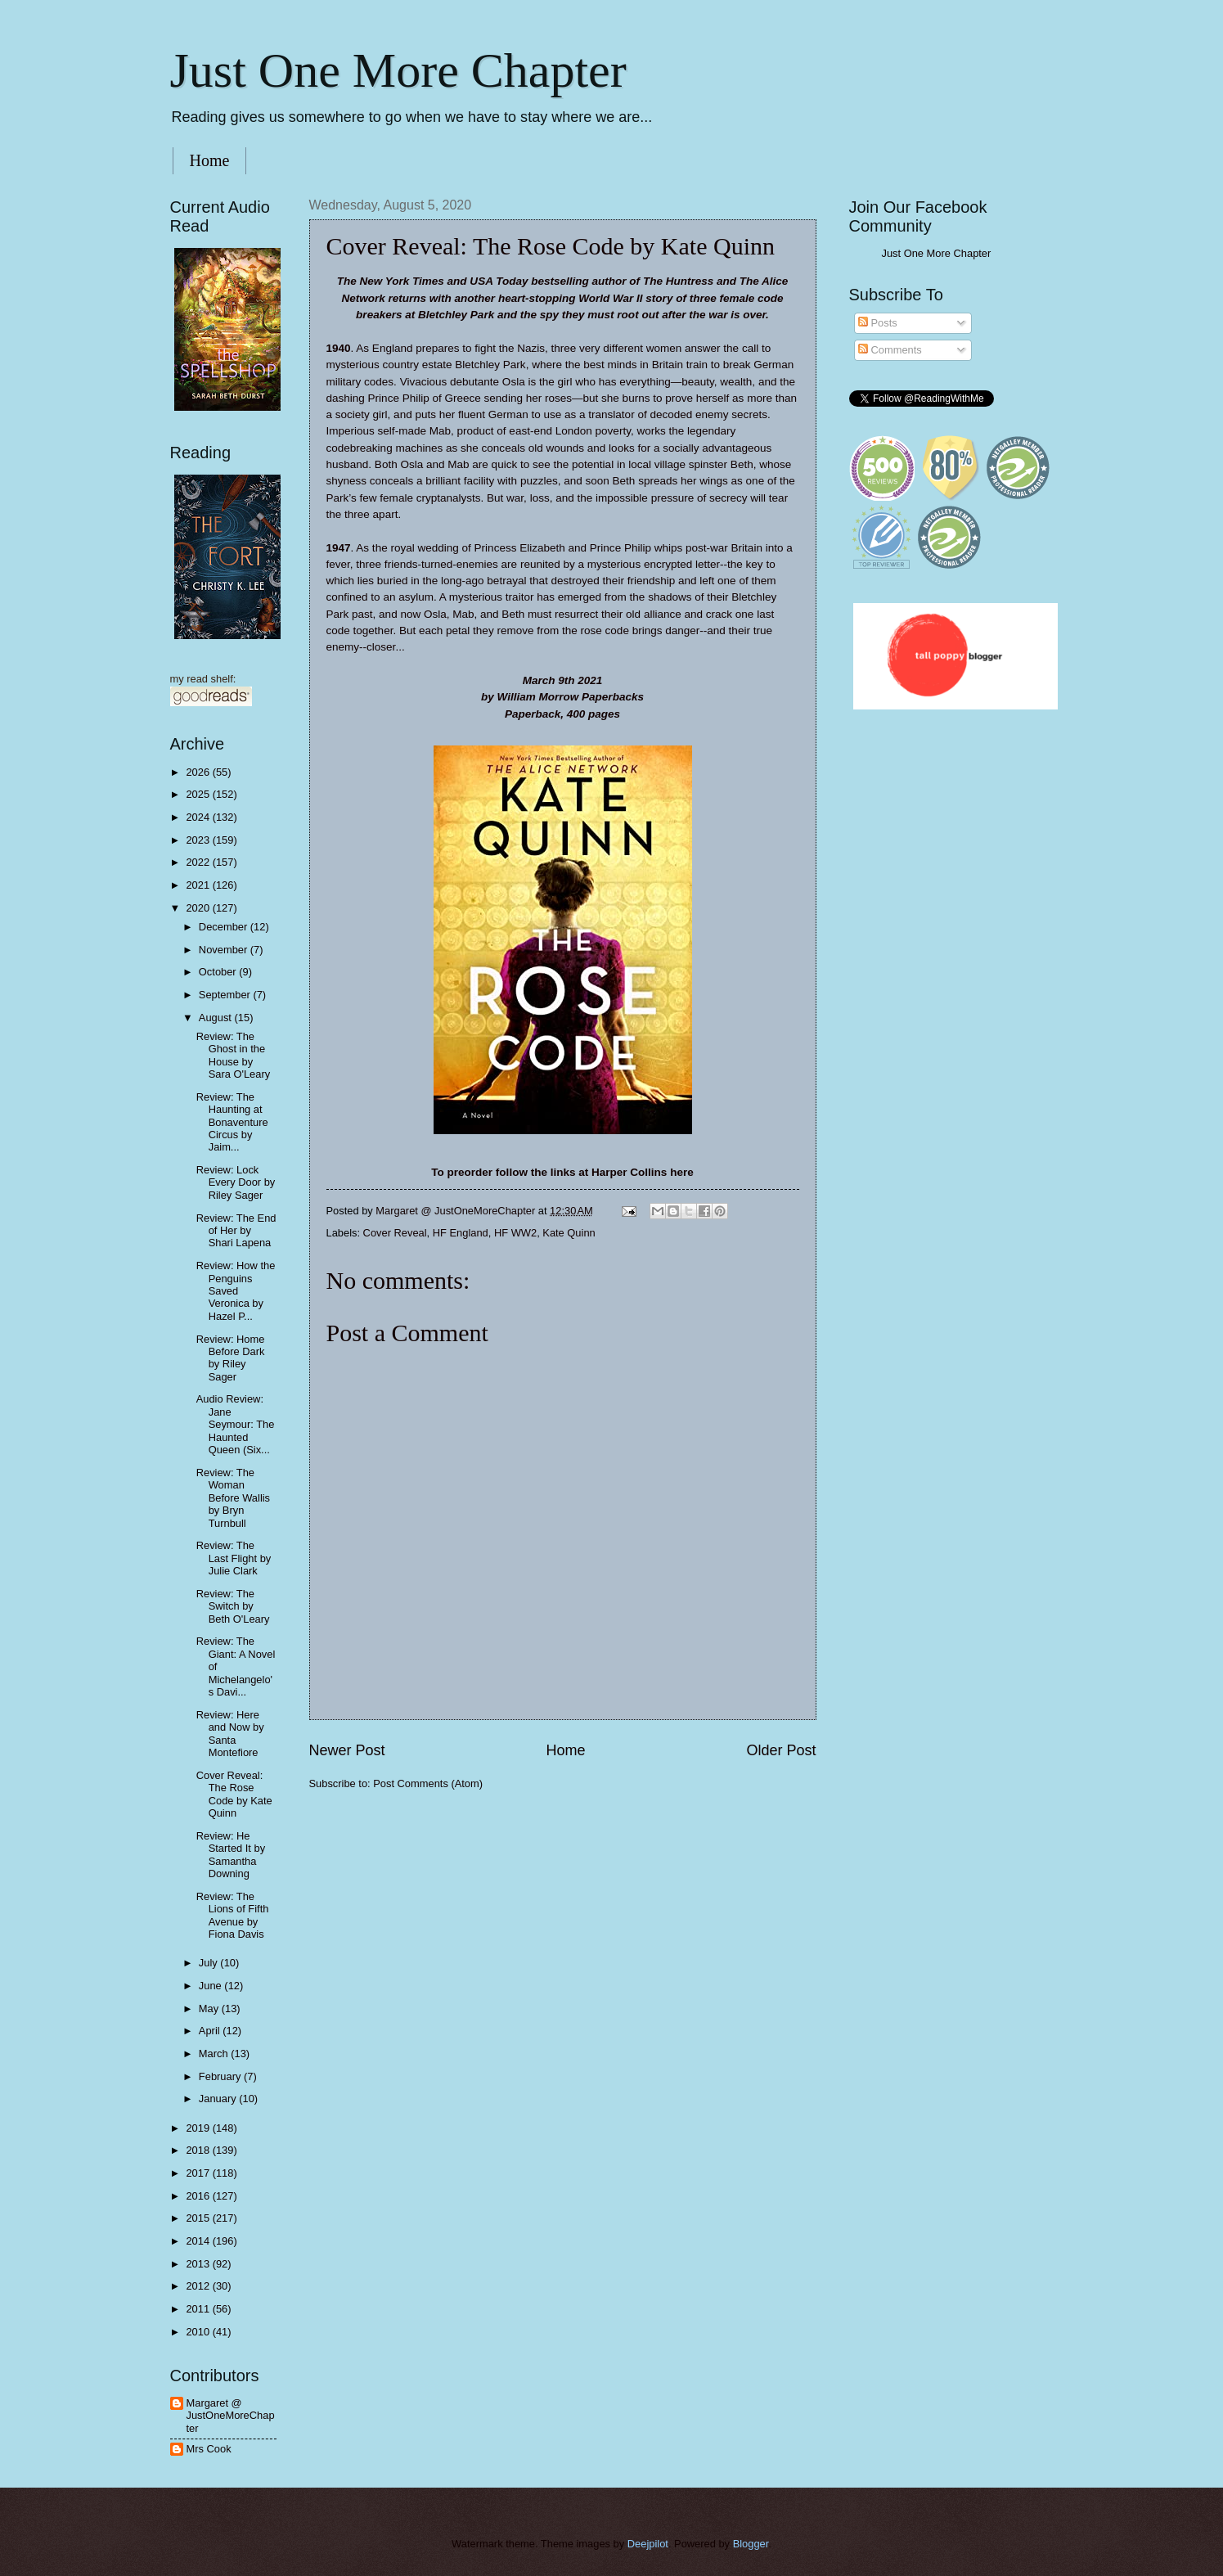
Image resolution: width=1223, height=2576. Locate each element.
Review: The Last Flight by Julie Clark (234, 1558)
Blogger (751, 2544)
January (219, 2098)
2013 (199, 2264)
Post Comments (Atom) (428, 1783)
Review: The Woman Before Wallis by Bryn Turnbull (233, 1497)
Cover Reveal (395, 1233)
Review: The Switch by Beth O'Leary (233, 1606)
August (217, 1017)
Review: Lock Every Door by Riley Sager (236, 1182)
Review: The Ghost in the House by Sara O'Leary (233, 1055)
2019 (199, 2128)
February (221, 2076)
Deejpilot (647, 2544)
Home (210, 160)
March (215, 2053)
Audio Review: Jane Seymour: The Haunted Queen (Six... (235, 1424)
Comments (890, 350)
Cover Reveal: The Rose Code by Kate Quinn (234, 1794)
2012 (199, 2286)
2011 (199, 2309)
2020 (199, 908)
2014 (199, 2241)
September (226, 995)
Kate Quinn (568, 1233)
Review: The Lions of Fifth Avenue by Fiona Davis (232, 1915)
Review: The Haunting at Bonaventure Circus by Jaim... (232, 1122)
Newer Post (347, 1750)
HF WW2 (515, 1233)
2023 (199, 840)
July (209, 1963)
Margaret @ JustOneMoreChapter (231, 2415)
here (682, 1172)
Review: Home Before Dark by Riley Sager (230, 1358)
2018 (199, 2150)
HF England (460, 1233)
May (210, 2008)
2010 (199, 2332)
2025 (199, 794)
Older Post (781, 1750)
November (224, 949)
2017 (199, 2173)
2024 (199, 817)
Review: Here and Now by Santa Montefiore (230, 1734)
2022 (199, 862)
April (211, 2030)
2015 (199, 2218)
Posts (877, 323)
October (219, 972)
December (224, 927)
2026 (199, 772)
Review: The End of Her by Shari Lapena (236, 1231)
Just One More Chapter (398, 70)
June (212, 1985)
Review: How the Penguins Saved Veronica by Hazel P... (236, 1290)
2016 (199, 2196)
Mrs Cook (209, 2449)
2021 (199, 885)
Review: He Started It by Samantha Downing (230, 1855)
